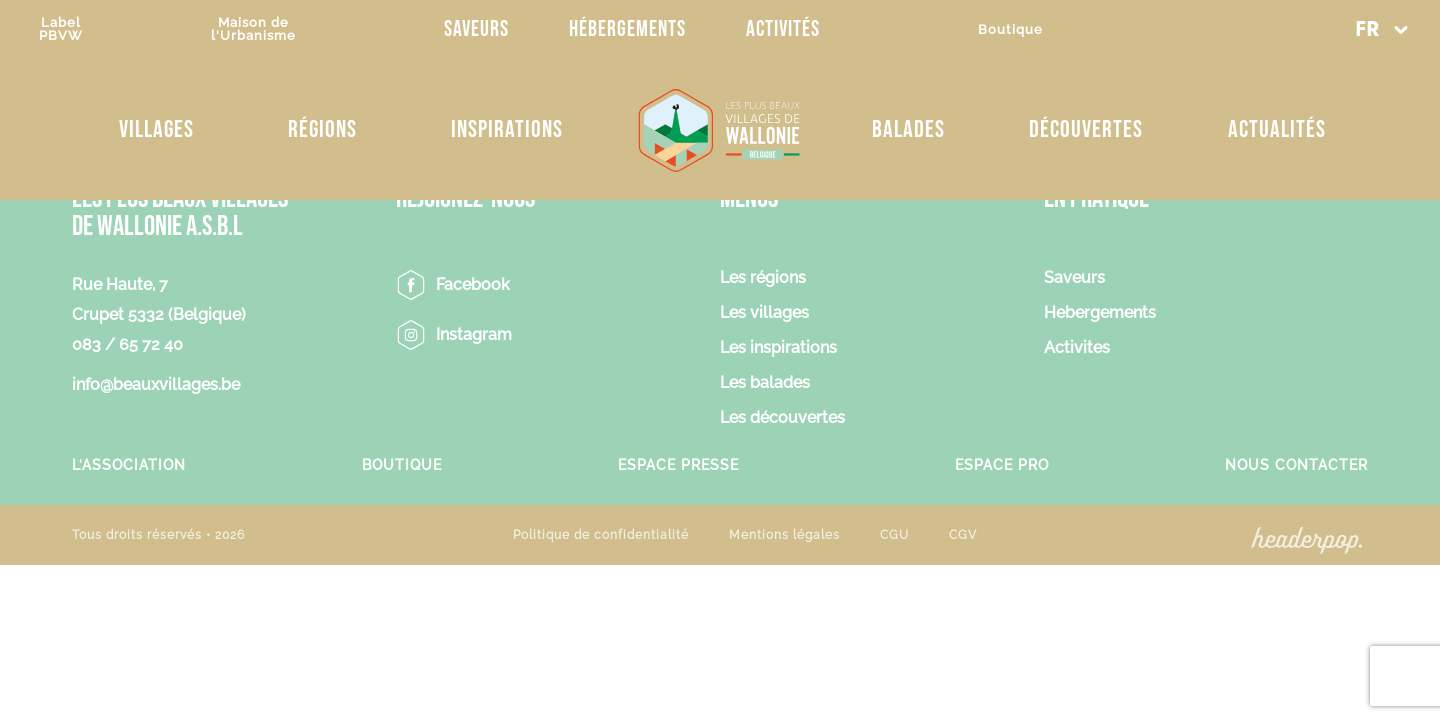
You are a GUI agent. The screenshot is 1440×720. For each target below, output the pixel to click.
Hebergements (1100, 313)
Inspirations (507, 129)
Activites (1077, 348)
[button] (1381, 30)
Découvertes (1086, 129)
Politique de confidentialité (601, 535)
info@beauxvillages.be (156, 384)
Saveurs (476, 29)
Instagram (474, 334)
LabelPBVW (61, 29)
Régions (322, 129)
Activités (783, 29)
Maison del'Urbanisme (253, 29)
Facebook (473, 284)
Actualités (1277, 129)
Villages (156, 129)
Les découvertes (782, 418)
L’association (129, 464)
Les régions (763, 278)
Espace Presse (678, 464)
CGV (963, 535)
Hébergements (627, 29)
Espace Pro (1002, 464)
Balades (908, 129)
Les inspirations (778, 348)
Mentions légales (784, 535)
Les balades (765, 383)
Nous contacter (1296, 464)
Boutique (1010, 29)
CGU (894, 535)
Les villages (764, 313)
